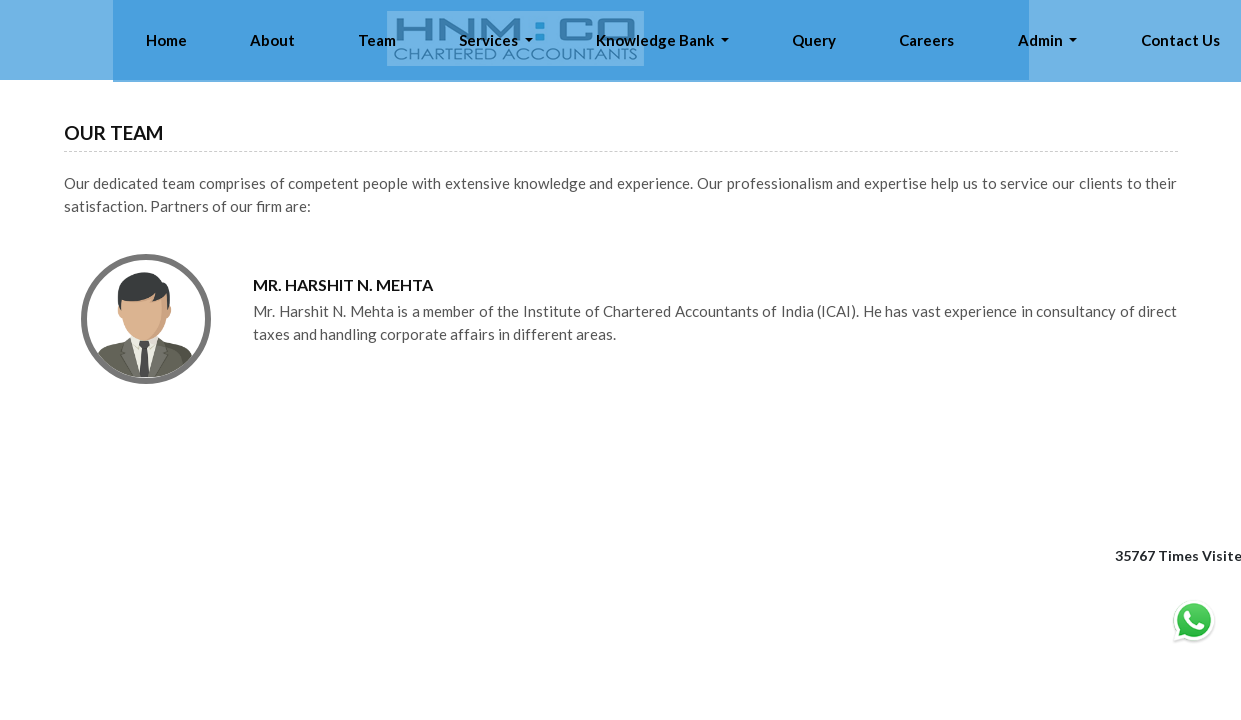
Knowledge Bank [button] (817, 40)
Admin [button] (1095, 40)
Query (939, 40)
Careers (1016, 40)
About (540, 40)
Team (609, 40)
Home (469, 40)
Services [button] (687, 40)
